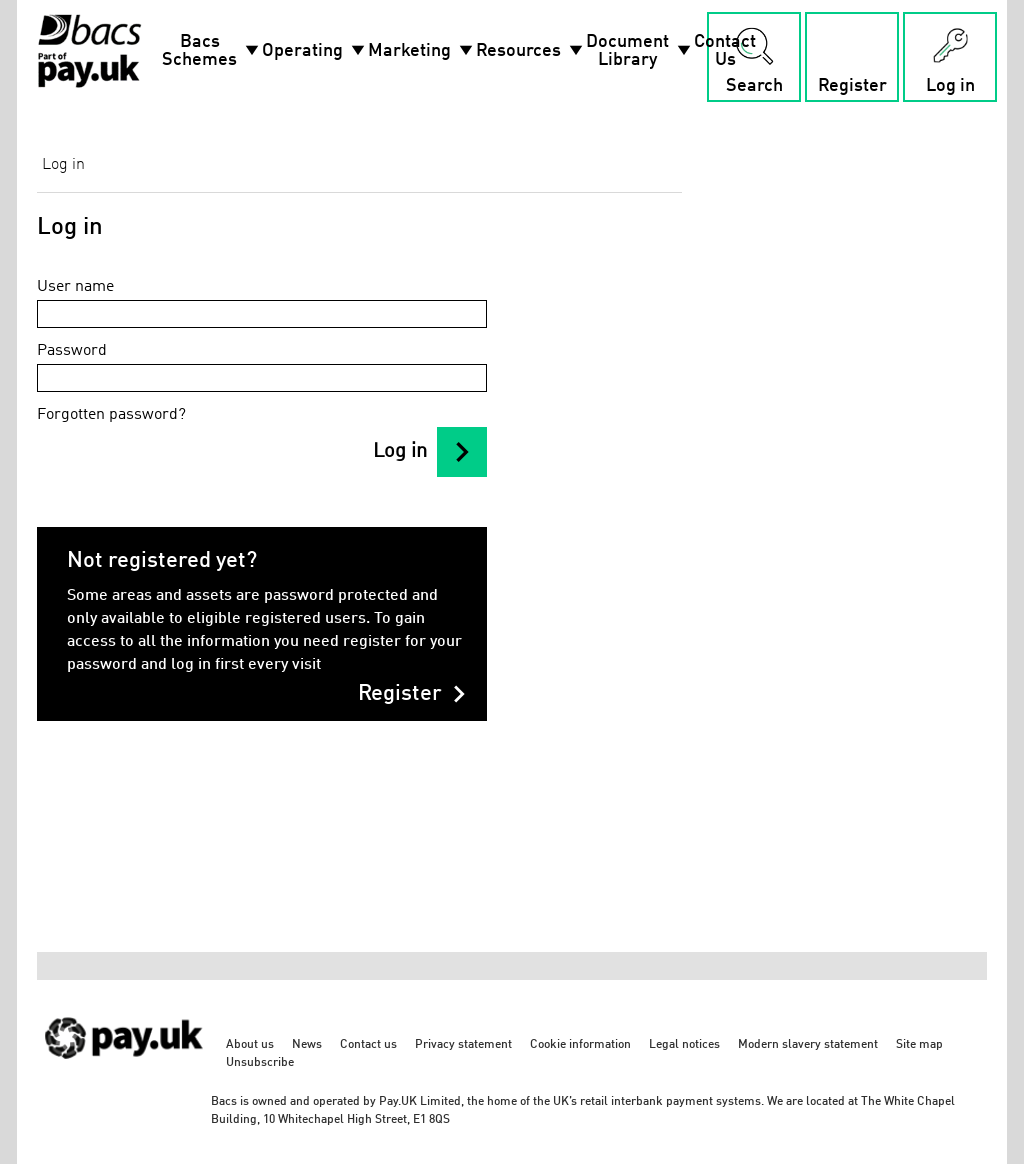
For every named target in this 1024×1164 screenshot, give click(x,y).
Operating (315, 51)
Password (72, 351)
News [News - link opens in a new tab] (307, 1045)
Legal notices (684, 1045)
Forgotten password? (111, 415)
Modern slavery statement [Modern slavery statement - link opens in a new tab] (808, 1045)
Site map (919, 1045)
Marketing (422, 51)
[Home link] (89, 51)
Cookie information (580, 1045)
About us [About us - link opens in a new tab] (250, 1045)
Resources (531, 51)
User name (75, 287)
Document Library (640, 51)
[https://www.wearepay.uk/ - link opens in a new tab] (125, 1069)
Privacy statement (463, 1045)
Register (412, 694)
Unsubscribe (260, 1063)
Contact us (368, 1045)
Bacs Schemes (212, 51)
